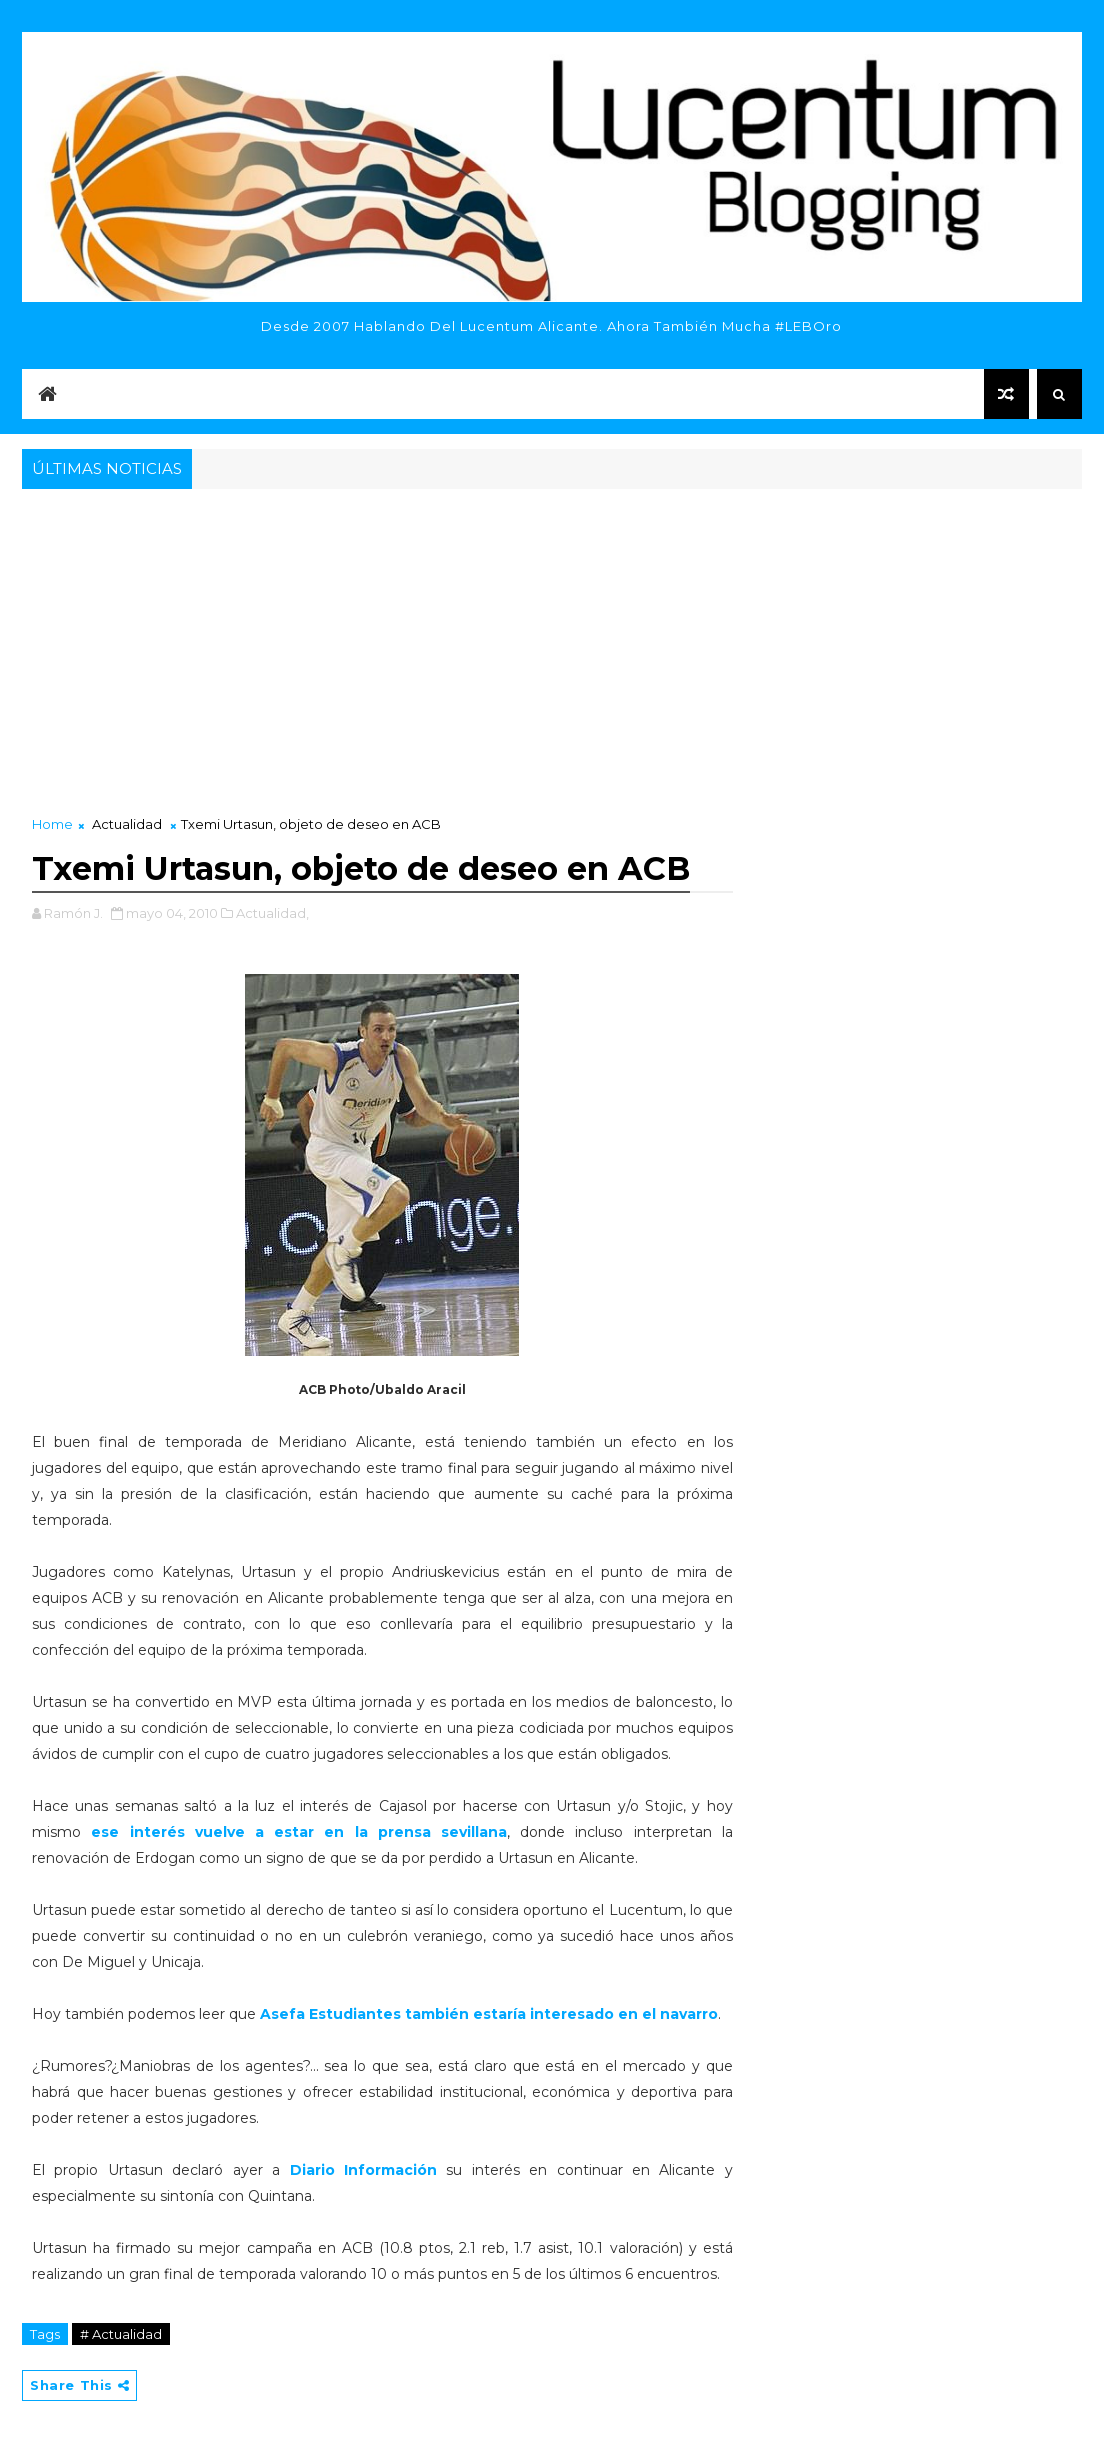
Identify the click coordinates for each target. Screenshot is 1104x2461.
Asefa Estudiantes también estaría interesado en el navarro (489, 2014)
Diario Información (363, 2170)
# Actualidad (121, 2334)
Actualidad (127, 824)
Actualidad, (272, 913)
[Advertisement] (552, 644)
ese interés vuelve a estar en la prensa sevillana (299, 1832)
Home (52, 824)
